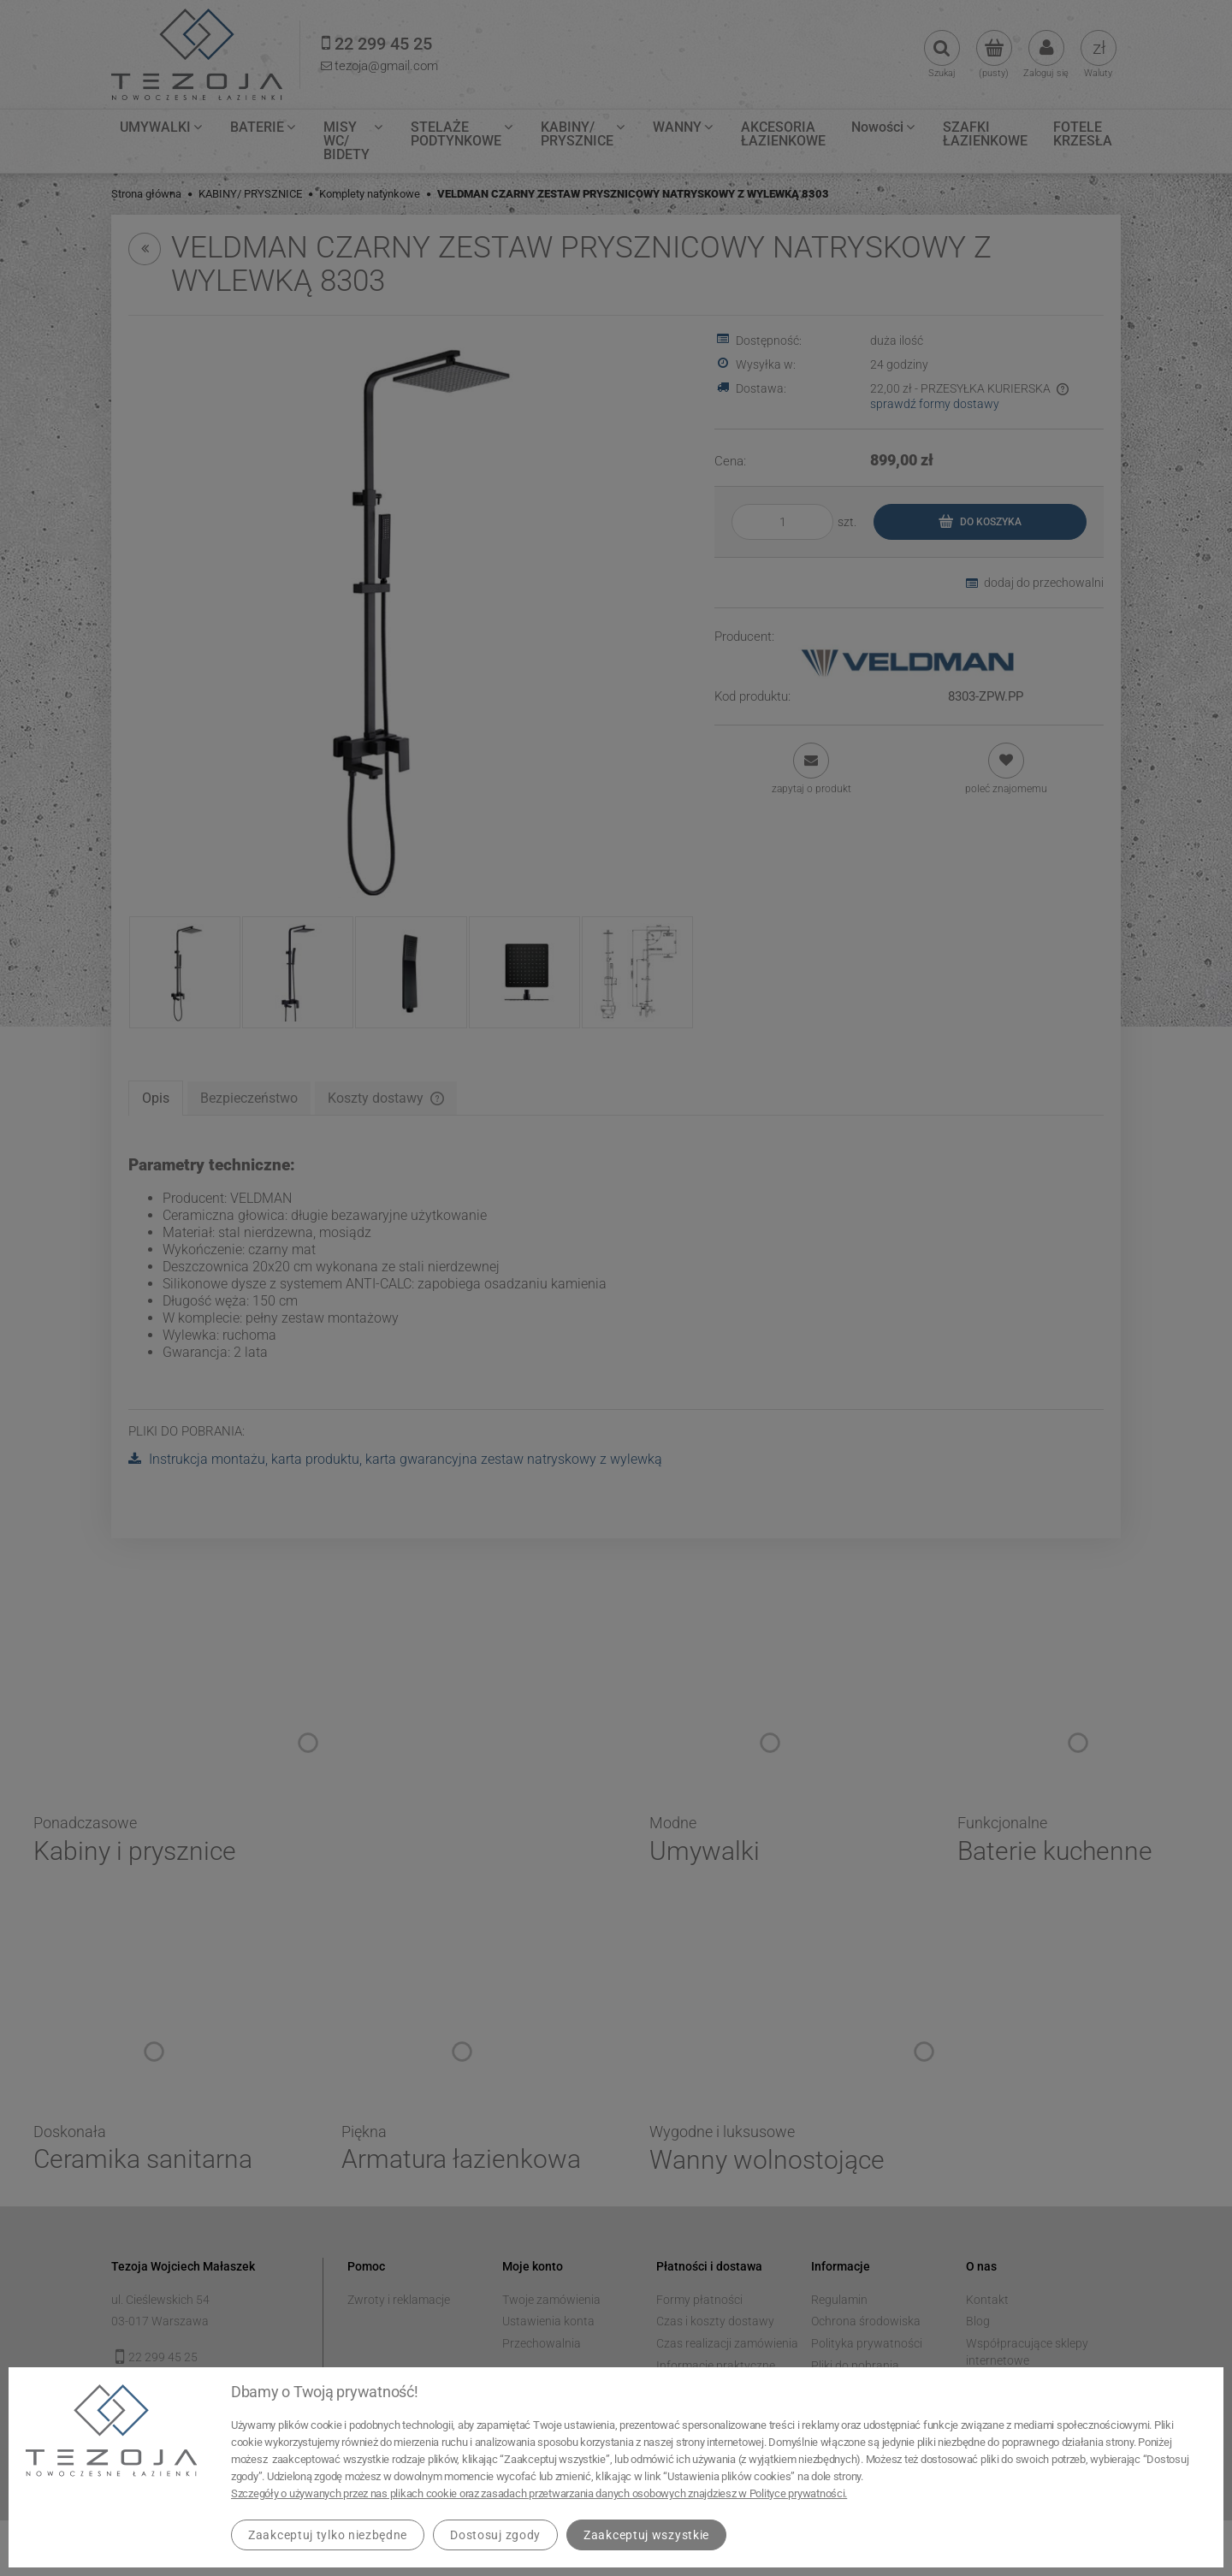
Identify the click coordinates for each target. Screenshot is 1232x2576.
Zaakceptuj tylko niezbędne (327, 2535)
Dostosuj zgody (495, 2535)
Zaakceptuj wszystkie (646, 2535)
